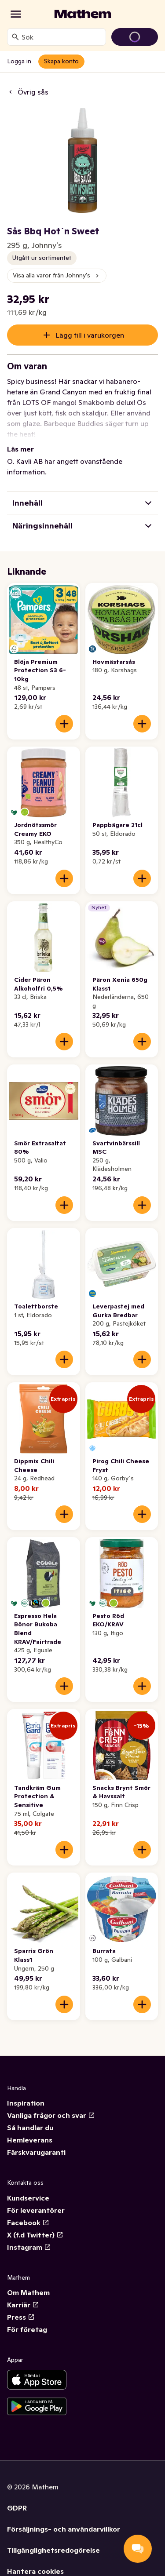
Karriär (23, 2304)
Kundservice (28, 2197)
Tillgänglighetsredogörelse (53, 2550)
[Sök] (15, 37)
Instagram (29, 2247)
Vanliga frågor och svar (51, 2115)
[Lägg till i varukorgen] (64, 723)
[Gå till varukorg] (134, 37)
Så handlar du (30, 2127)
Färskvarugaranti (36, 2152)
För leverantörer (36, 2210)
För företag (27, 2329)
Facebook (28, 2222)
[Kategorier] (16, 14)
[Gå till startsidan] (83, 14)
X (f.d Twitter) (35, 2234)
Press (21, 2317)
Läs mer (20, 448)
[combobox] (62, 37)
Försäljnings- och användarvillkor (63, 2529)
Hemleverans (29, 2139)
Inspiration (25, 2103)
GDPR (17, 2507)
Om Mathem (28, 2292)
